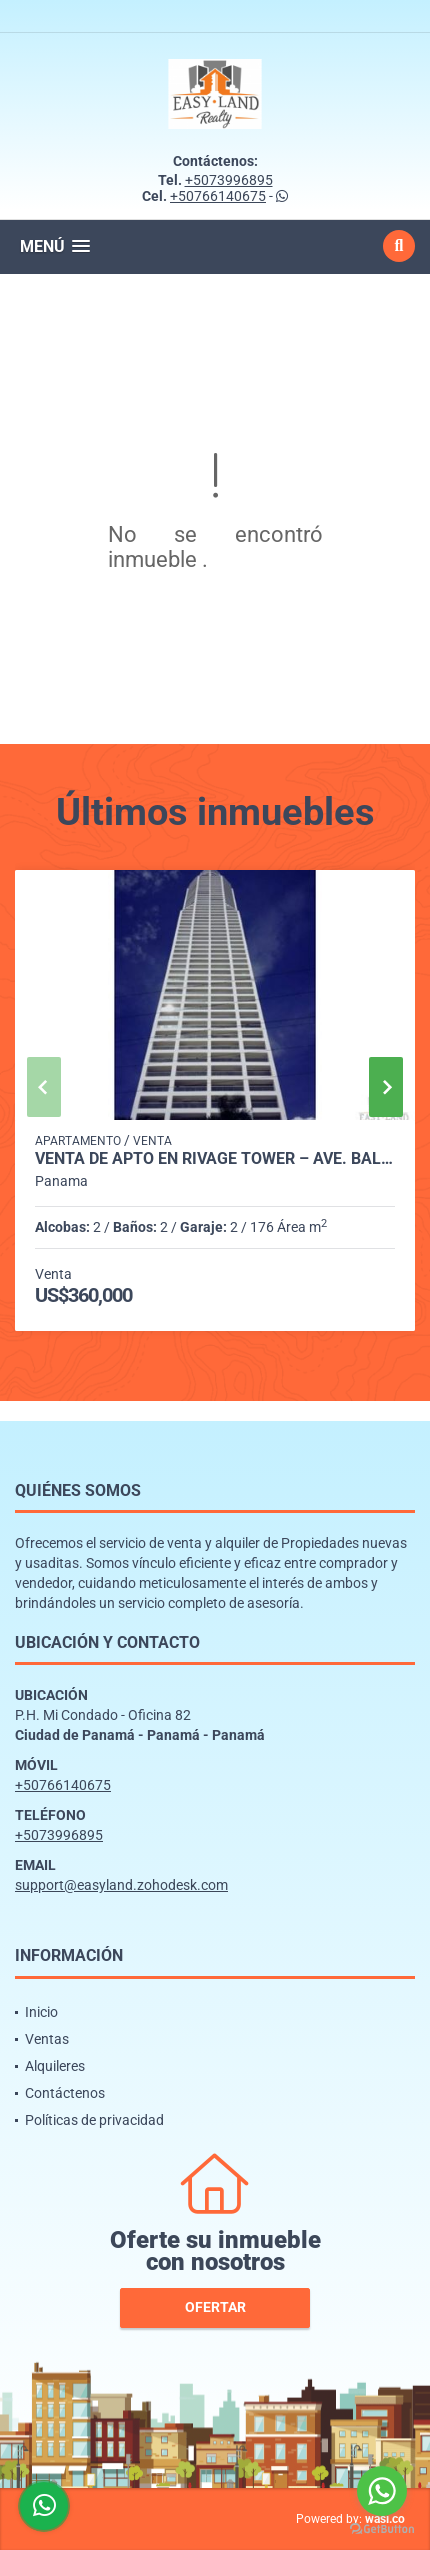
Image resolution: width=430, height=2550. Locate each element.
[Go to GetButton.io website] (382, 2529)
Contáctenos (65, 2093)
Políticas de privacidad (94, 2120)
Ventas (47, 2039)
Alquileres (55, 2066)
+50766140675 (218, 196)
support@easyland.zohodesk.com (121, 1885)
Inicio (41, 2012)
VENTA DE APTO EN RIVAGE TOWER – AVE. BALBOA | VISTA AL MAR (215, 1159)
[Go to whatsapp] (382, 2491)
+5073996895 (229, 180)
